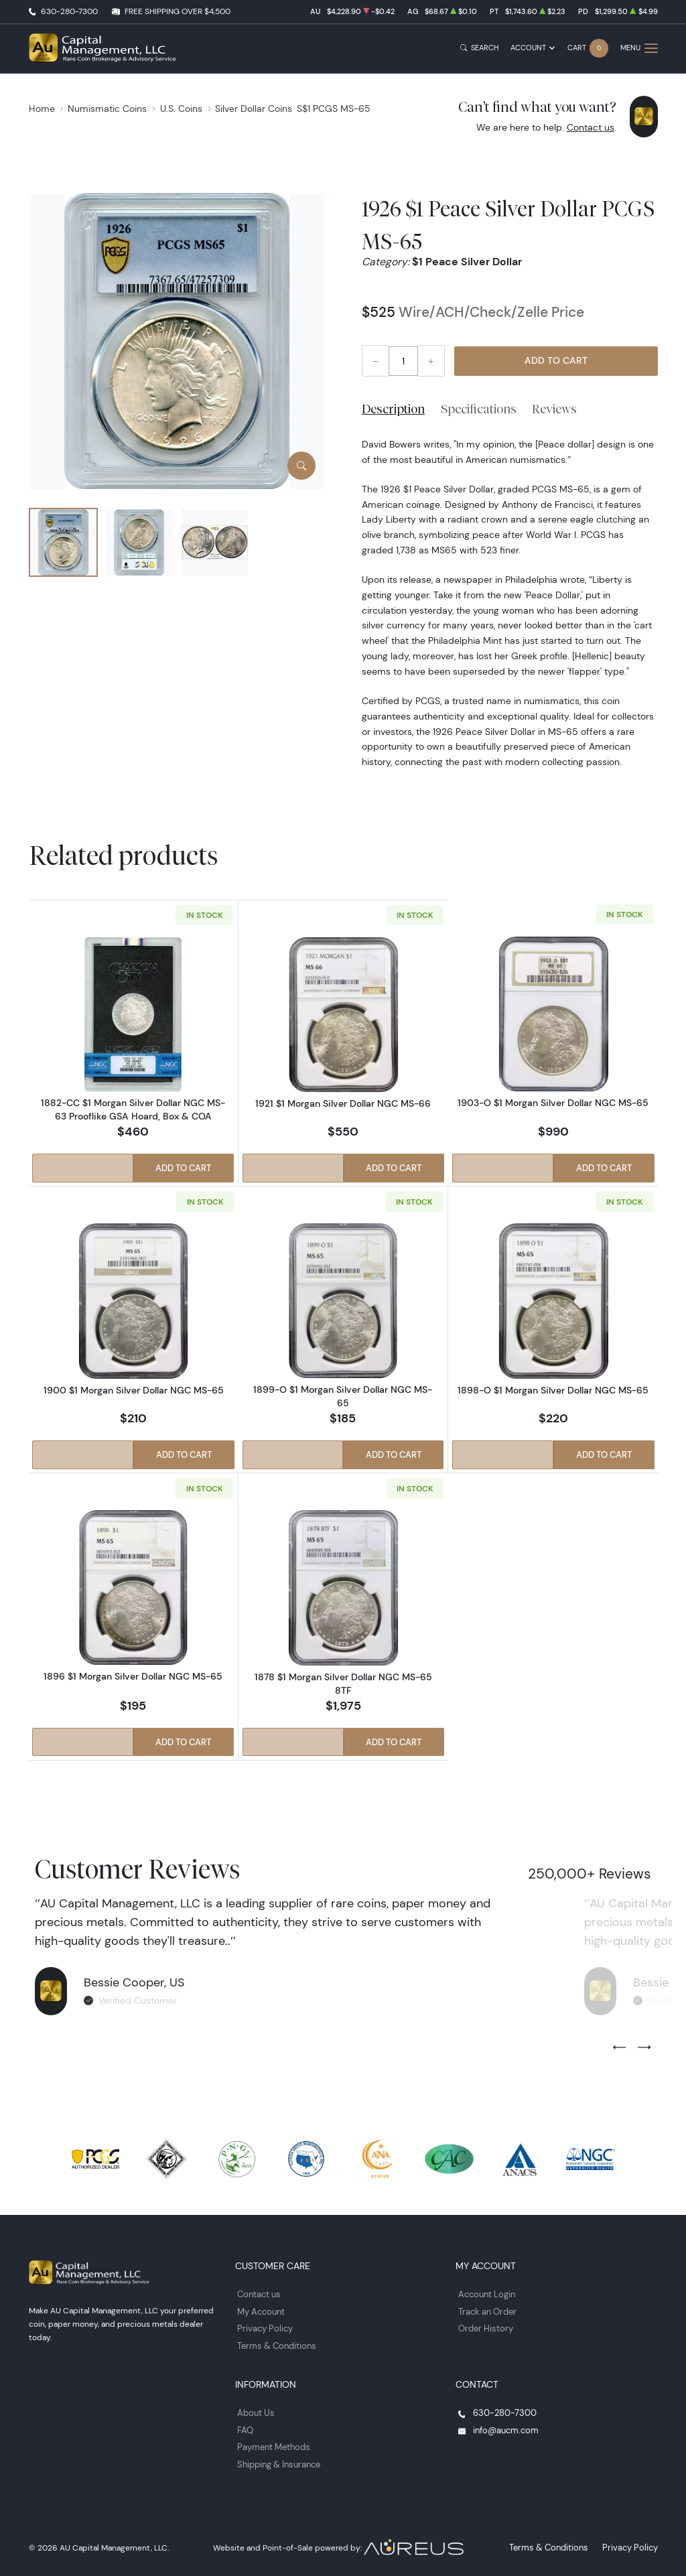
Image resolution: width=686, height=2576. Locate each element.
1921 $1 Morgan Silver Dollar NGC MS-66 (343, 1103)
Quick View (82, 1169)
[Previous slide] (619, 2046)
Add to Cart (556, 360)
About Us (254, 2408)
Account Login (485, 2292)
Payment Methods (271, 2441)
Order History (483, 2325)
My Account (260, 2309)
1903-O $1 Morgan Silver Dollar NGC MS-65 (553, 1103)
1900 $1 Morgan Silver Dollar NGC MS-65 (133, 1389)
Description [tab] (393, 408)
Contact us (590, 127)
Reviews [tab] (554, 408)
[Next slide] (644, 2046)
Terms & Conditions (274, 2341)
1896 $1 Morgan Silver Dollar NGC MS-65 (133, 1676)
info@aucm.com (503, 2424)
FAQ (244, 2424)
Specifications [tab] (479, 408)
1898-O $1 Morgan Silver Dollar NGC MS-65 (553, 1389)
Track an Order (485, 2309)
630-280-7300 (69, 11)
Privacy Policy (263, 2325)
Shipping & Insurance (277, 2457)
